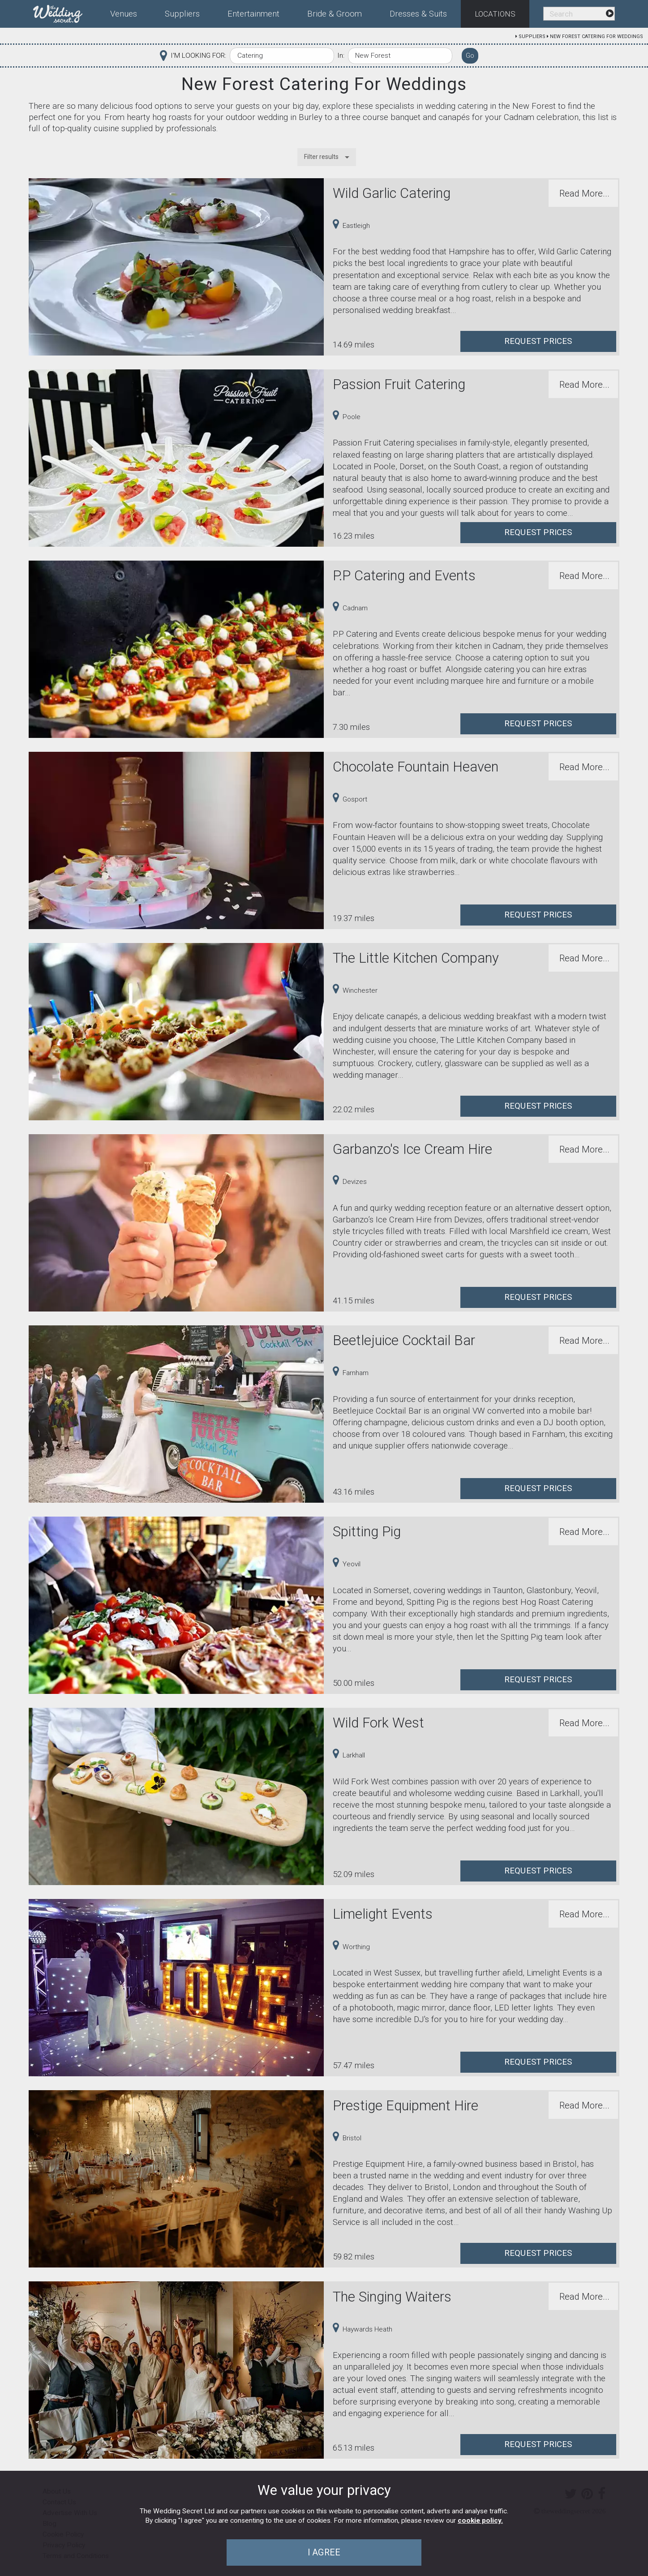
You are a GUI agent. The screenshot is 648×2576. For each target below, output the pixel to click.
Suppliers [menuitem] (182, 14)
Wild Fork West (378, 1722)
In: (340, 55)
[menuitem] (64, 12)
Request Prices (538, 341)
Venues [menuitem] (123, 14)
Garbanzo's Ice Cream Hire (412, 1149)
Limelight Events (383, 1914)
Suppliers (532, 36)
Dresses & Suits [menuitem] (418, 14)
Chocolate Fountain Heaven (415, 767)
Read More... (584, 193)
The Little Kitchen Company (416, 958)
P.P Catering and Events (404, 575)
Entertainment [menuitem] (253, 14)
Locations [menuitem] (495, 13)
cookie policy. (480, 2520)
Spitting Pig (367, 1531)
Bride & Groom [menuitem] (334, 14)
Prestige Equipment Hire (405, 2105)
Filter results (321, 156)
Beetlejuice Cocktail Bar (404, 1340)
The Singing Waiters (392, 2297)
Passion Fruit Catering (399, 384)
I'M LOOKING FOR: (198, 55)
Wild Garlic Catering (392, 193)
